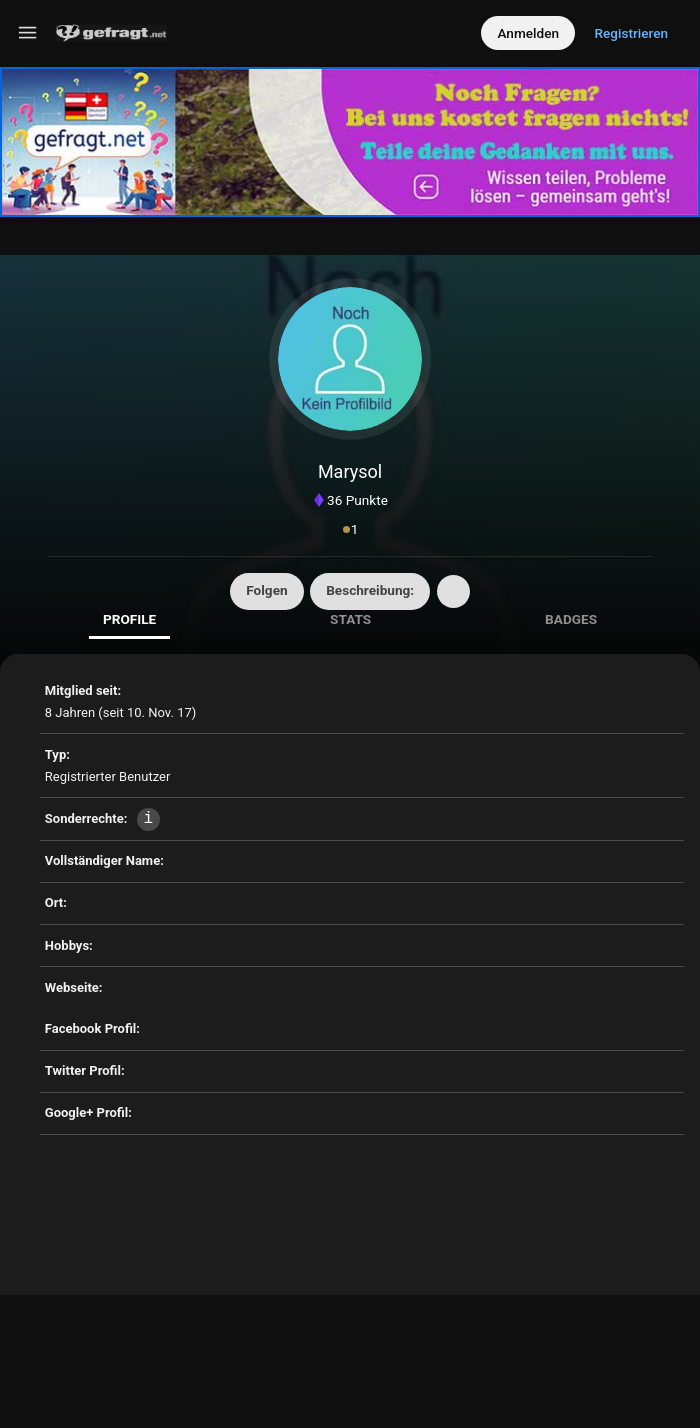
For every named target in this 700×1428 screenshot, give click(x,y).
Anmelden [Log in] (528, 33)
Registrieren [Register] (631, 33)
